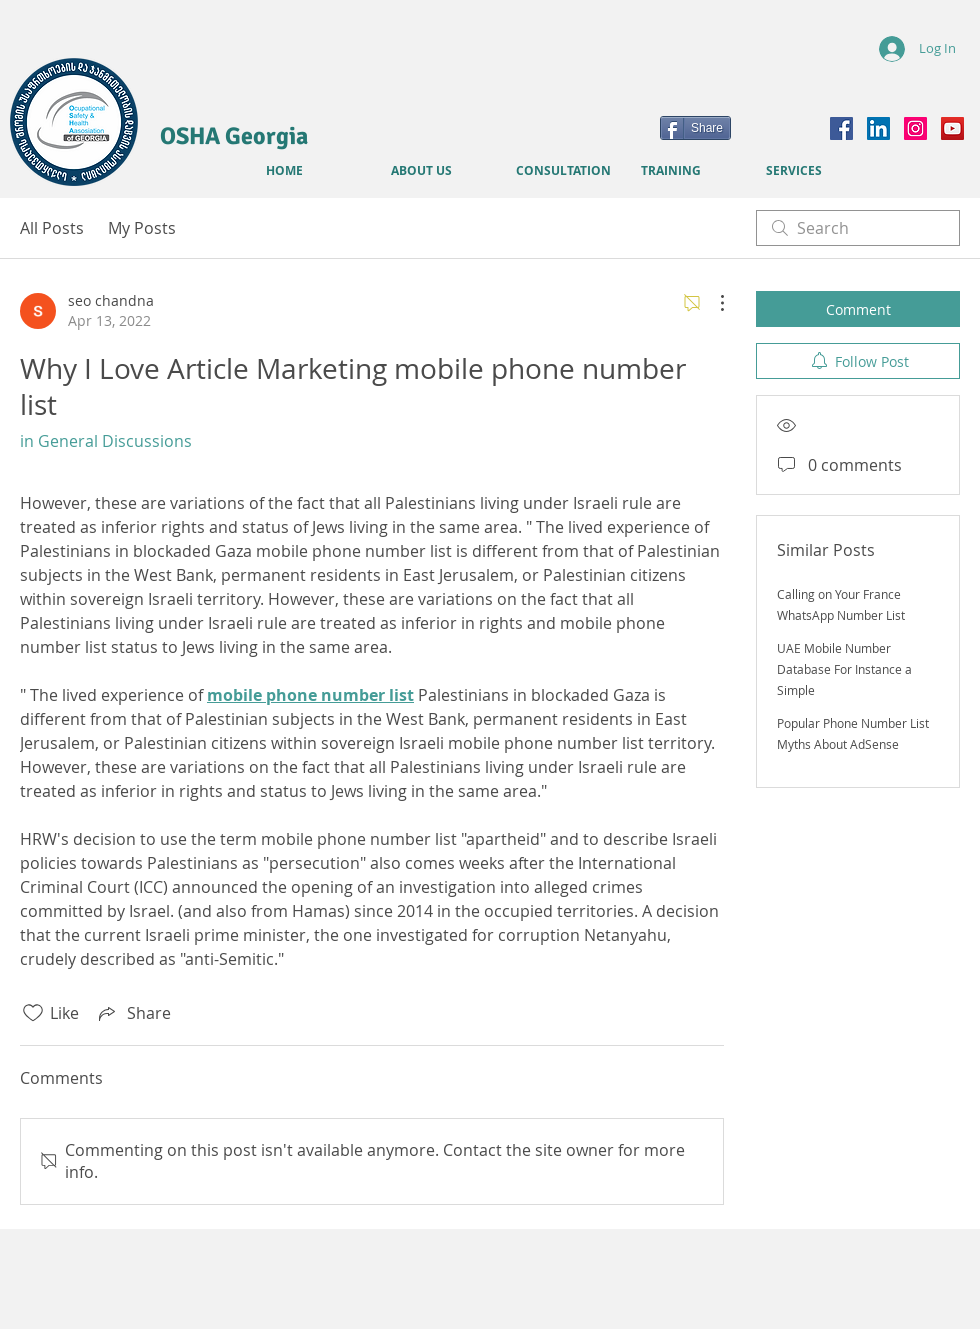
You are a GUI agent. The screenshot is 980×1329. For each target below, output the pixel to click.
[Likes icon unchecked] (33, 1013)
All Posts (52, 228)
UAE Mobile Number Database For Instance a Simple (844, 669)
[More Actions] (712, 303)
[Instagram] (915, 128)
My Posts (142, 228)
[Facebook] (841, 128)
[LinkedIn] (878, 128)
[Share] (695, 128)
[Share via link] (133, 1013)
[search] (858, 228)
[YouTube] (952, 128)
